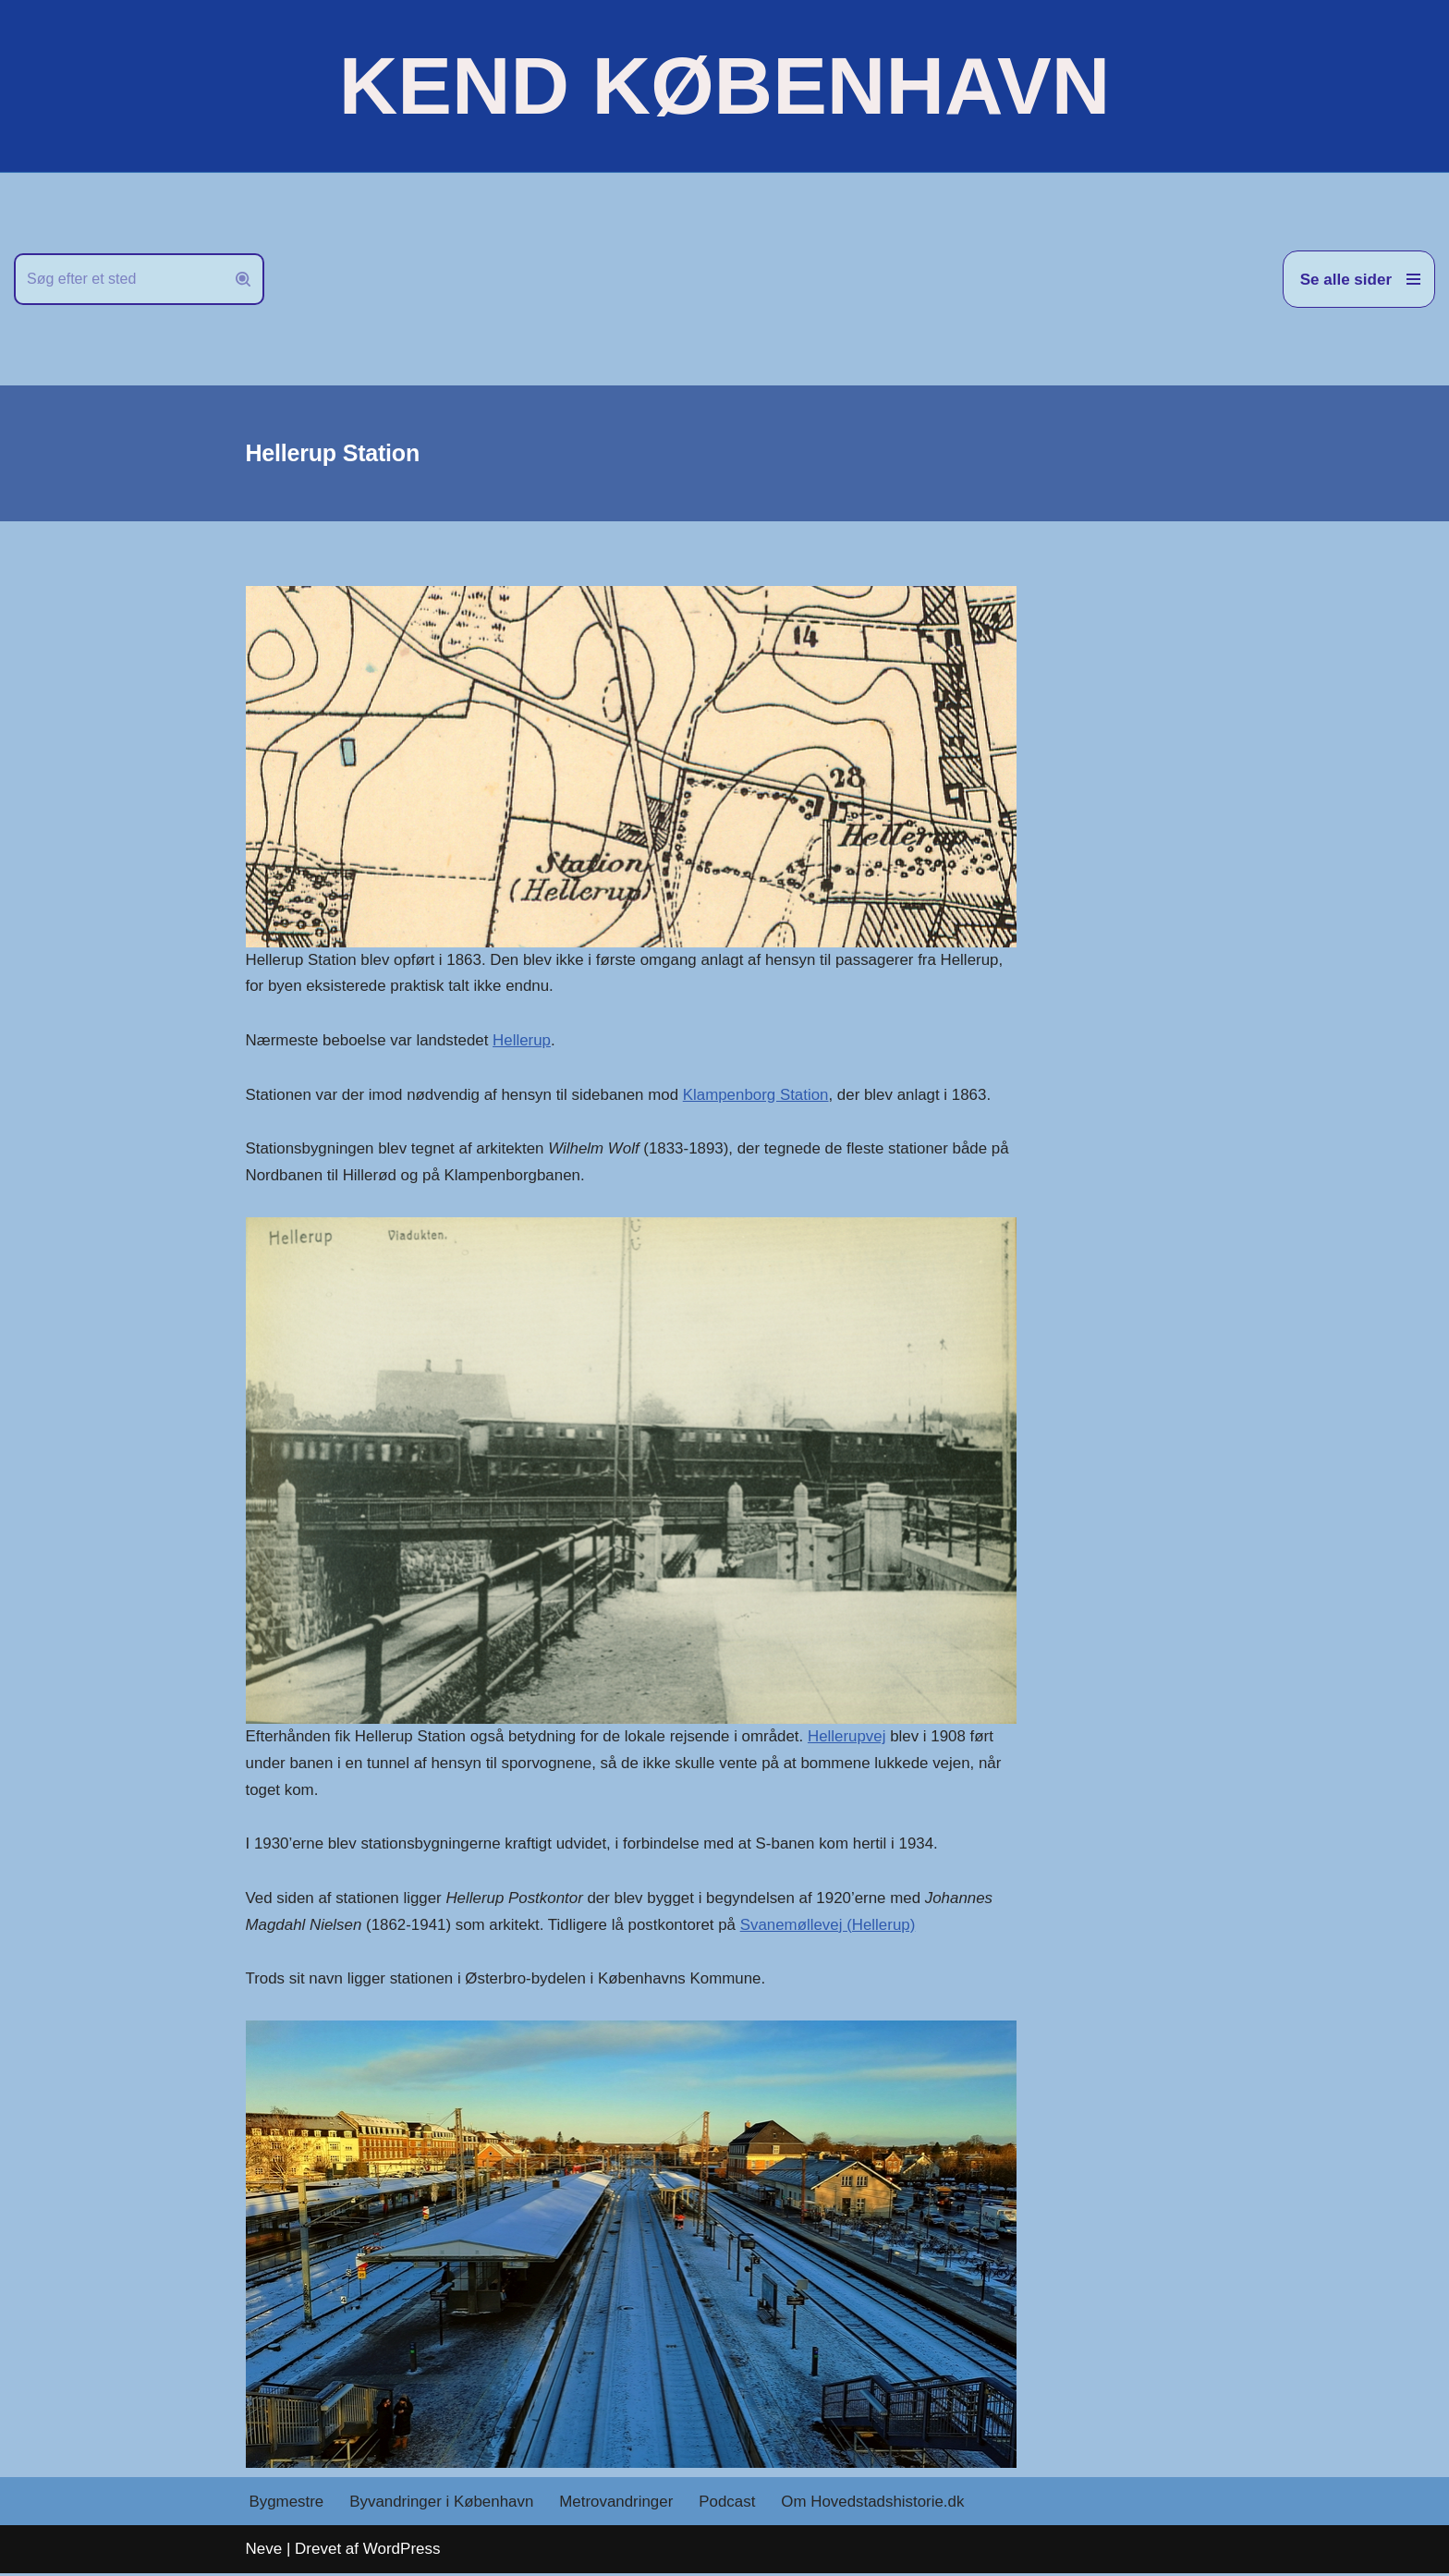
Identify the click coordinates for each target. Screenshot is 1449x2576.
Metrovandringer (618, 2503)
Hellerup (523, 1041)
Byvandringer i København (442, 2503)
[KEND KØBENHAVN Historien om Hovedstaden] (724, 86)
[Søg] (118, 279)
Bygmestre (287, 2503)
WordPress (402, 2551)
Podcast (729, 2503)
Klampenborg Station (759, 1095)
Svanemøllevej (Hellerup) (831, 1926)
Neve (264, 2551)
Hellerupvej (850, 1738)
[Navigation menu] (1359, 279)
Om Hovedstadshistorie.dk (876, 2503)
